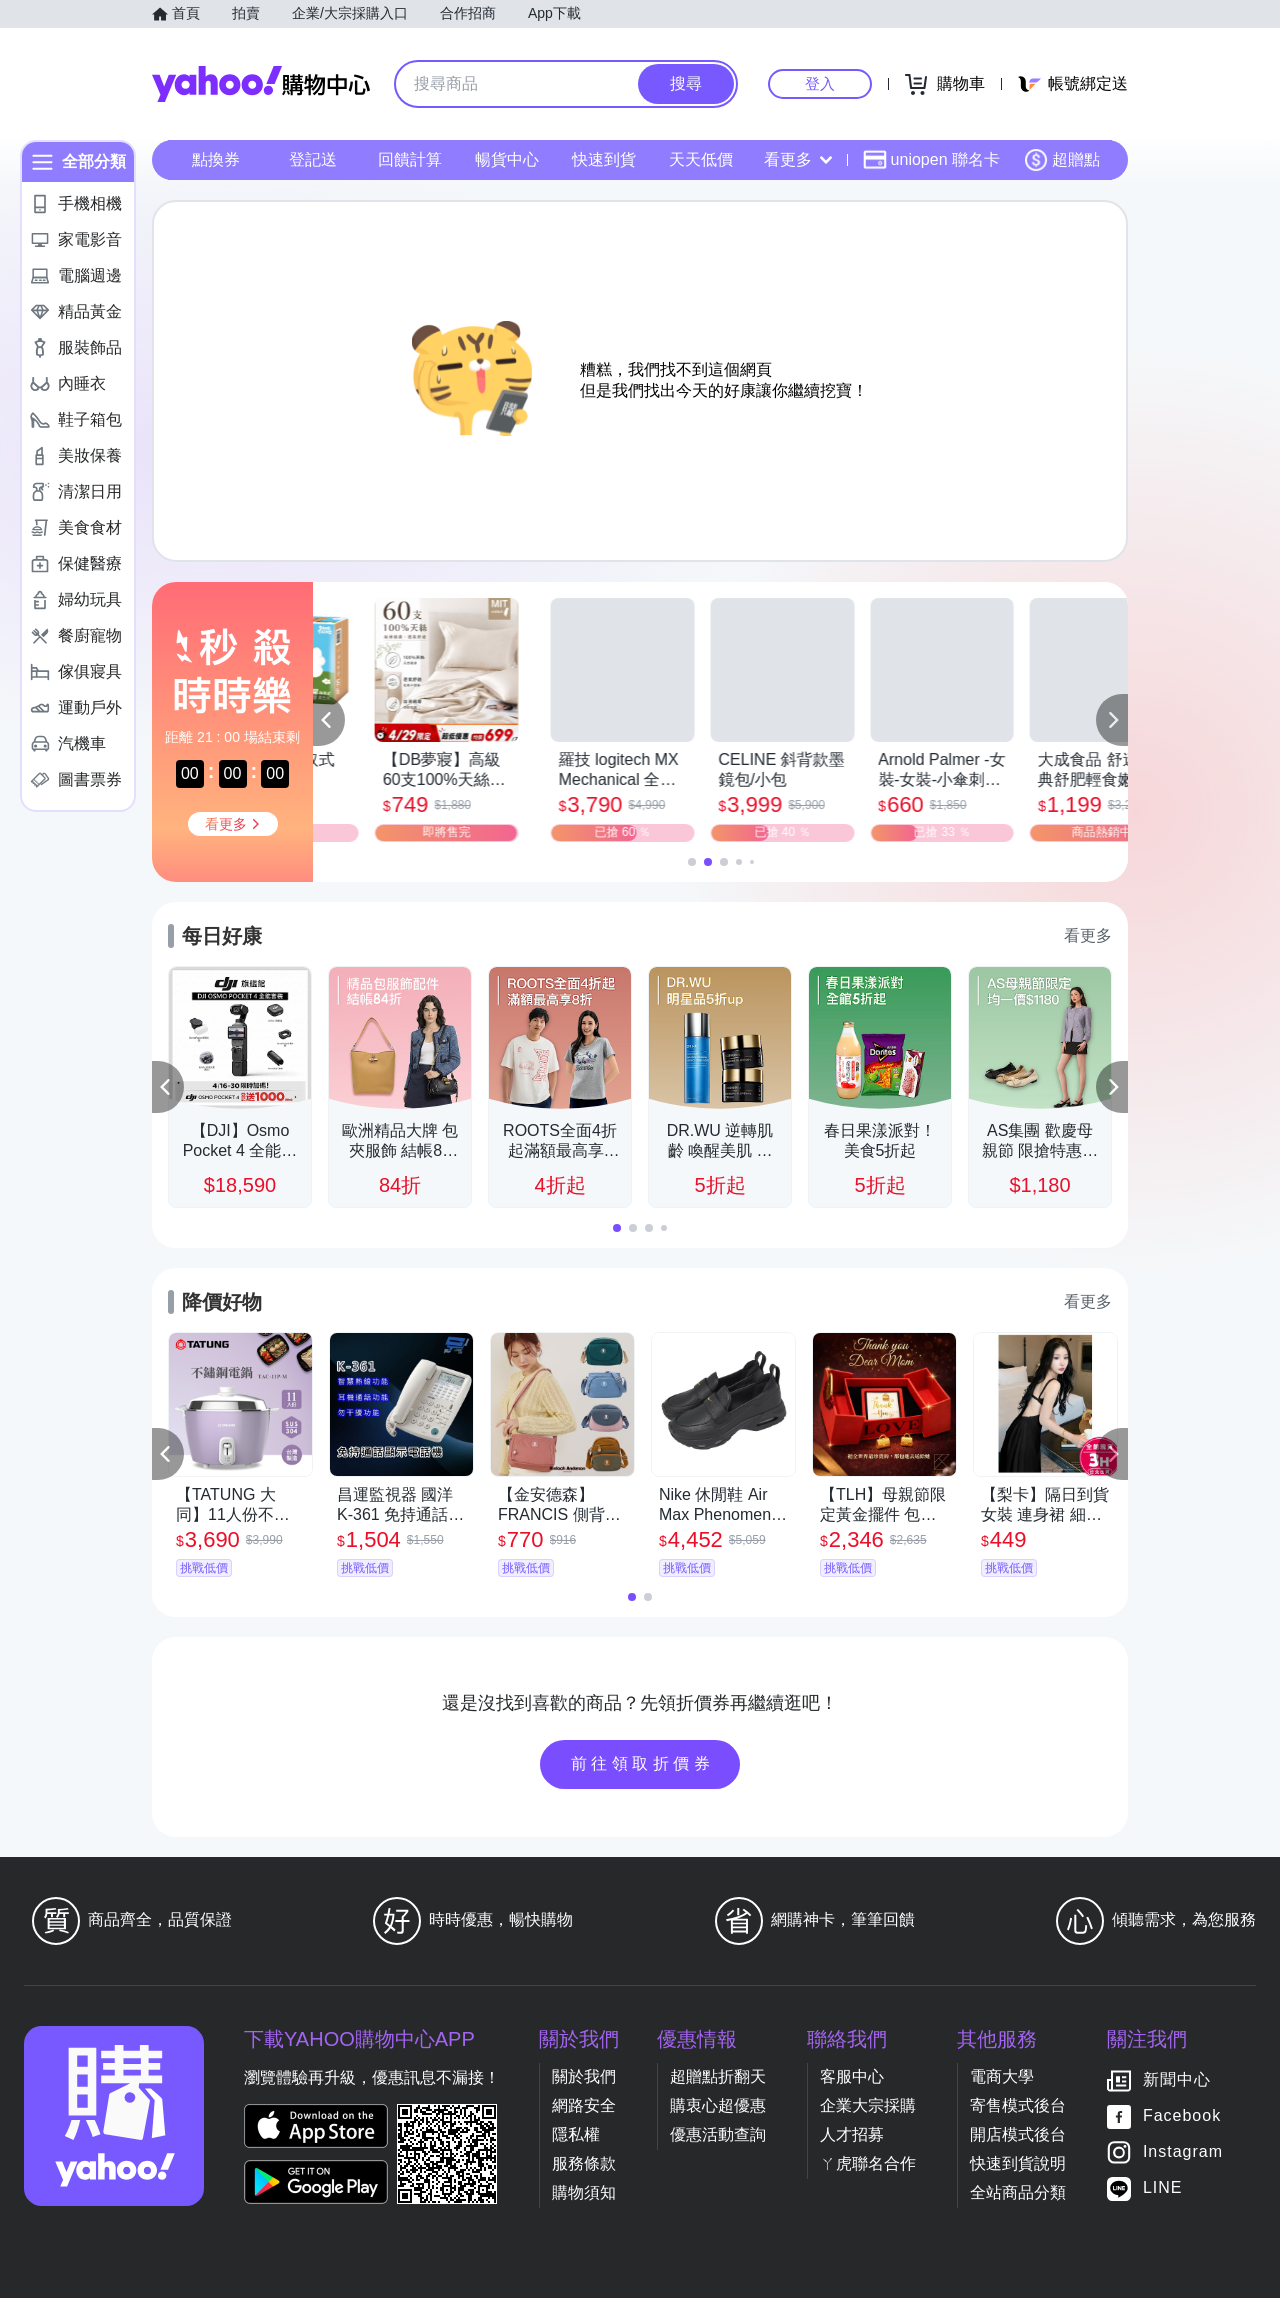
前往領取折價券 (643, 1763)
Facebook (1182, 2115)
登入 (820, 83)
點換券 (216, 159)
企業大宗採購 (868, 2105)
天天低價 (701, 159)
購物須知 (584, 2192)
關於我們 (584, 2076)
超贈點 (1062, 160)
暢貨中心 (507, 159)
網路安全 (584, 2105)
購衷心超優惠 (718, 2105)
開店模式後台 (1018, 2134)
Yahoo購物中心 (261, 84)
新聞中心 (1177, 2079)
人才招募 (852, 2134)
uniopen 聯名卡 (931, 160)
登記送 (313, 159)
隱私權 (576, 2134)
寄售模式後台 (1018, 2105)
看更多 (798, 159)
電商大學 (1002, 2076)
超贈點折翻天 (718, 2076)
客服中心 (852, 2076)
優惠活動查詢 (718, 2134)
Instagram (1183, 2151)
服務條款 (584, 2163)
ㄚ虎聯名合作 (868, 2163)
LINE (1163, 2187)
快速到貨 (604, 159)
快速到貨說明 (1018, 2163)
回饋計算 (410, 159)
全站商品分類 (1018, 2192)
